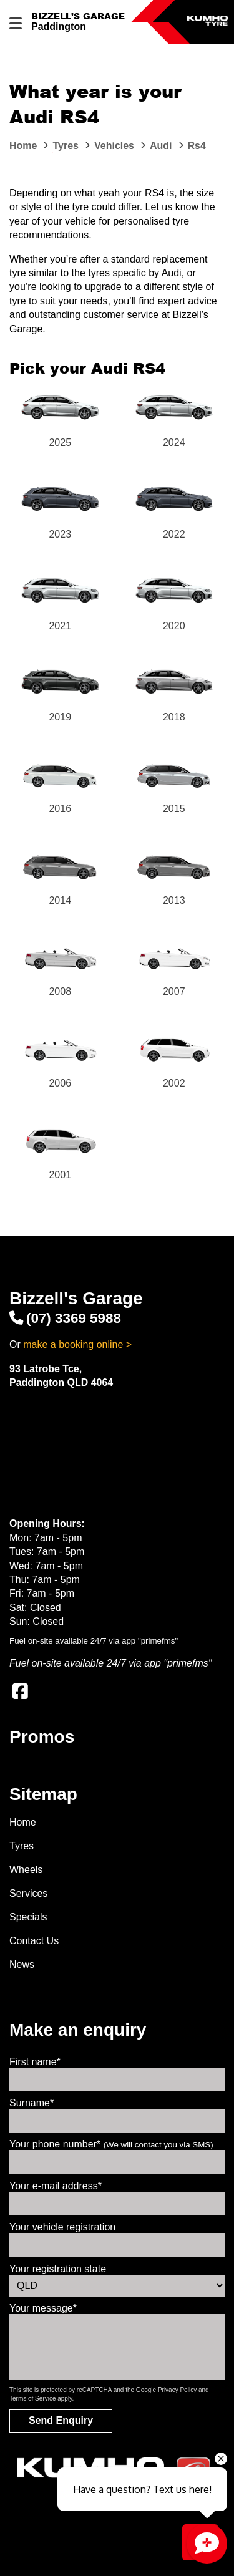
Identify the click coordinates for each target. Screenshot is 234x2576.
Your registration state (57, 2269)
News (21, 1964)
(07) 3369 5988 (65, 1318)
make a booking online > (77, 1344)
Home (22, 1822)
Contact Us (34, 1940)
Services (28, 1893)
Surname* (31, 2103)
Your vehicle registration (62, 2227)
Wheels (25, 1869)
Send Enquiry (61, 2420)
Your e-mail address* (55, 2186)
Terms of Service (32, 2398)
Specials (28, 1917)
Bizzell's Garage (78, 16)
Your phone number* (111, 2144)
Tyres (21, 1846)
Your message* (43, 2308)
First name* (35, 2061)
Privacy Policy (177, 2389)
